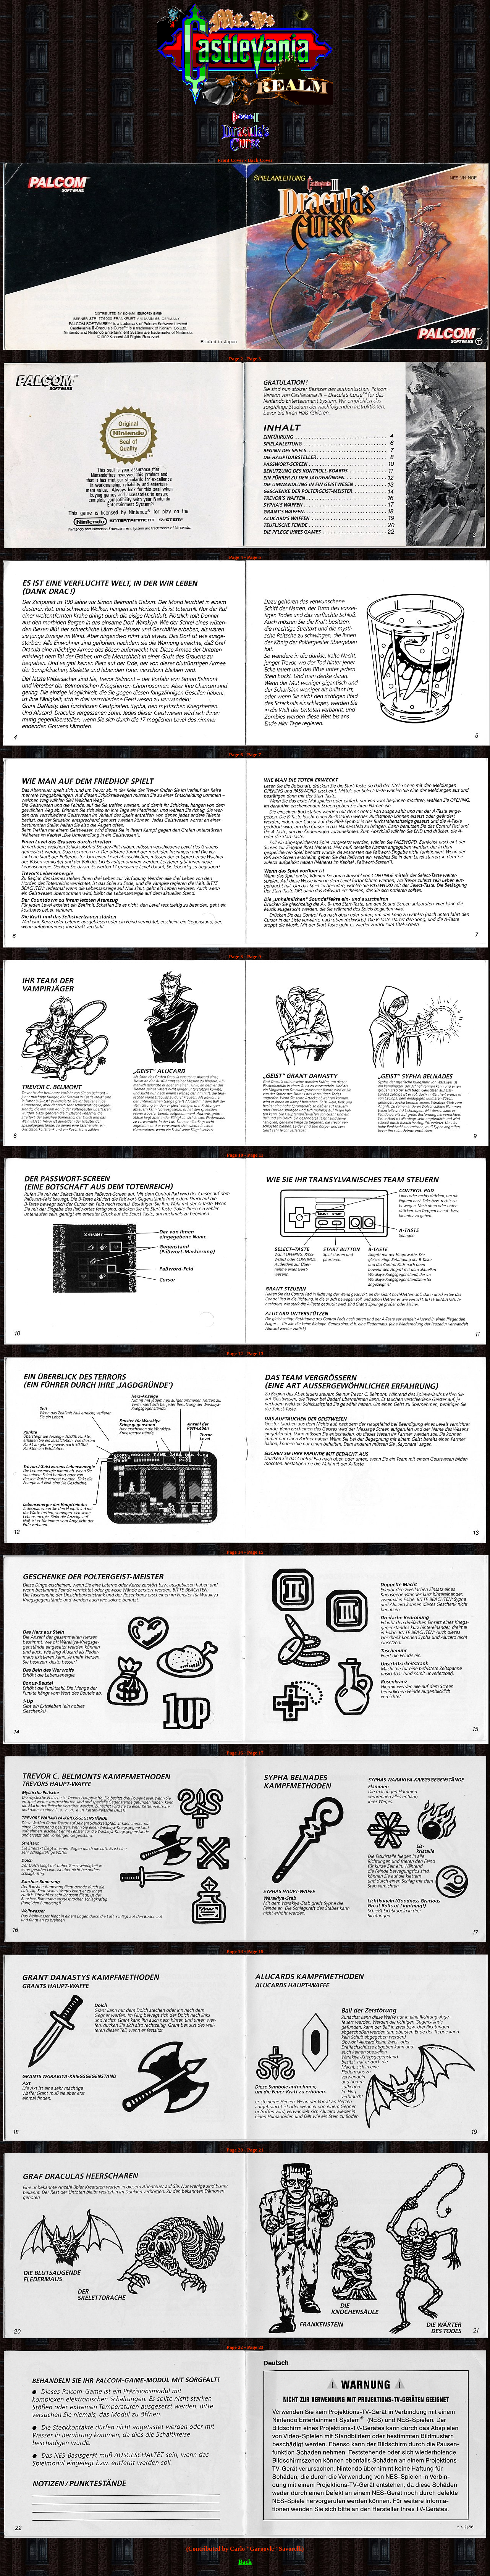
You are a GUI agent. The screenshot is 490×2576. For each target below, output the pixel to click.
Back (245, 2561)
